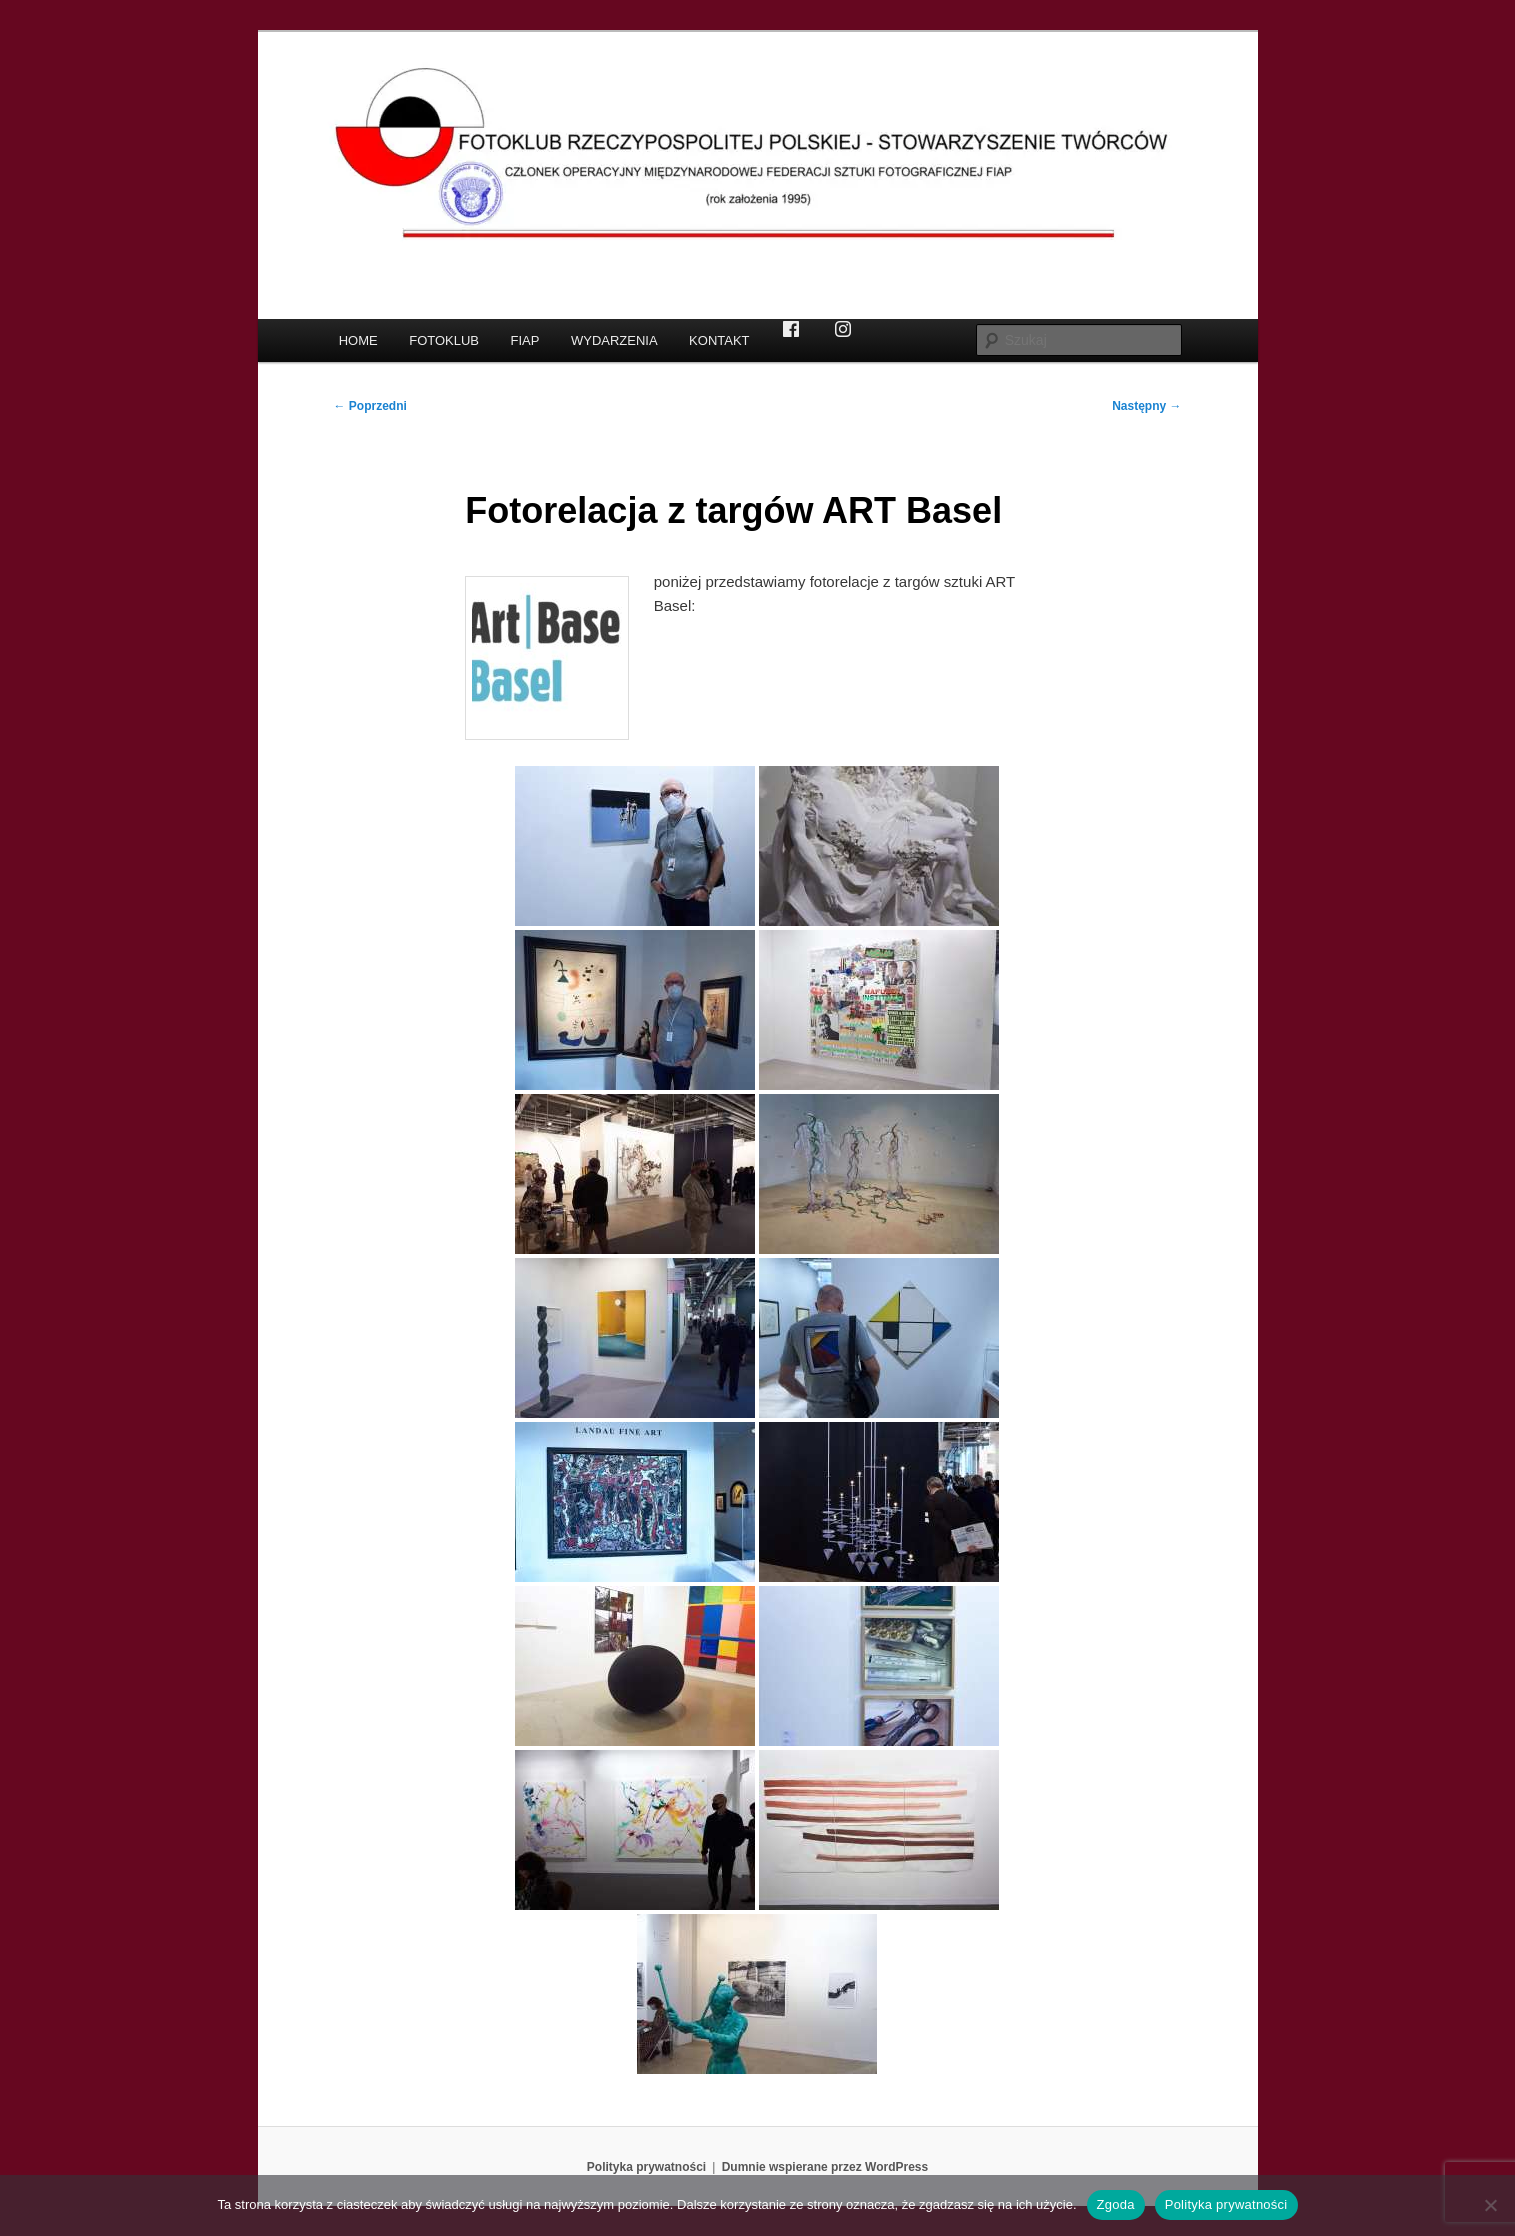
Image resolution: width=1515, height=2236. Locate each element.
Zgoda (1116, 2204)
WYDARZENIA (614, 340)
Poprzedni (370, 406)
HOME (358, 340)
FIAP (525, 340)
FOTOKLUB (444, 340)
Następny (1146, 406)
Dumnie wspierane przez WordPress (825, 2167)
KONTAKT (719, 340)
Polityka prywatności (646, 2167)
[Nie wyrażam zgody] (1490, 2205)
